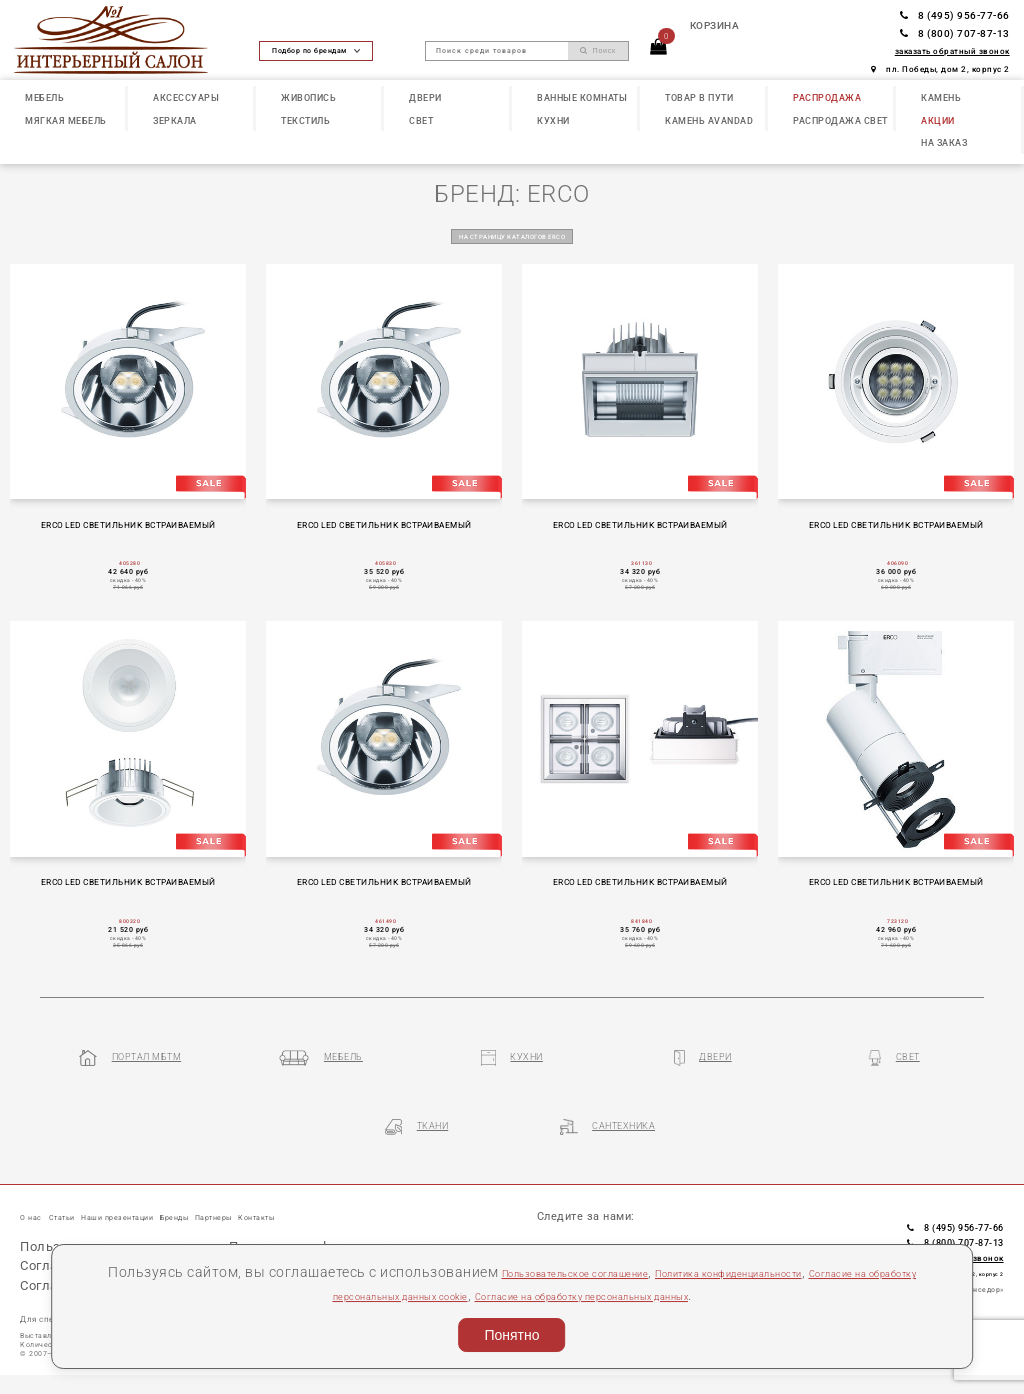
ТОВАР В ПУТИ (699, 97)
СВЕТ (421, 120)
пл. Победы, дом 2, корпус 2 (940, 69)
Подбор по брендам (316, 50)
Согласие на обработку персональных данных (699, 1295)
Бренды (249, 1193)
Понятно (511, 1335)
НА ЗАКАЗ (944, 142)
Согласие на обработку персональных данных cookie (344, 1295)
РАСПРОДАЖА (827, 97)
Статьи (81, 1193)
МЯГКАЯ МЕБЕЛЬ (66, 120)
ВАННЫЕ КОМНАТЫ (582, 97)
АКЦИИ (938, 120)
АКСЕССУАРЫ (186, 97)
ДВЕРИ (425, 97)
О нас (36, 1193)
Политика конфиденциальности (819, 1272)
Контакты (374, 1193)
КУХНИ (553, 120)
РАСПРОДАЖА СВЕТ (840, 120)
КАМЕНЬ (941, 97)
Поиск (598, 51)
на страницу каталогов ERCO (512, 235)
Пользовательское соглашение (593, 1272)
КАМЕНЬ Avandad (709, 120)
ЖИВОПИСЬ (308, 97)
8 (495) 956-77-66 (955, 15)
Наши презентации (163, 1193)
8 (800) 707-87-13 (955, 33)
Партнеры (309, 1193)
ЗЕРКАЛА (175, 120)
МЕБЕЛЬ (44, 97)
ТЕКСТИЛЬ (305, 120)
